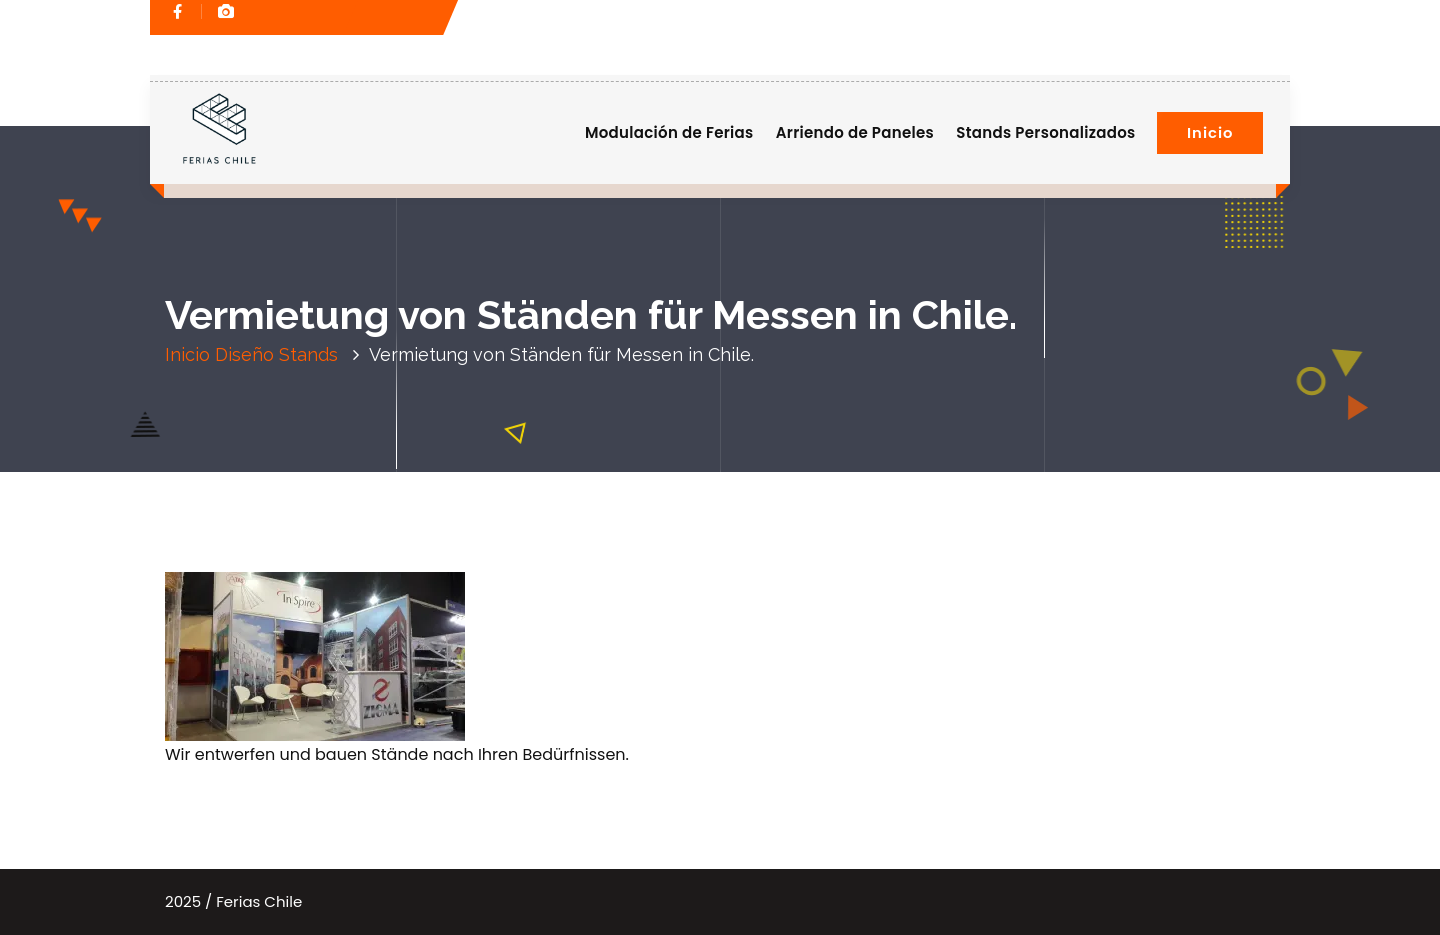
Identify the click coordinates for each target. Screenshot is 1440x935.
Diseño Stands (276, 354)
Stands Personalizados (1045, 132)
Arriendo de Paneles (855, 132)
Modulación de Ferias (669, 132)
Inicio (1210, 132)
